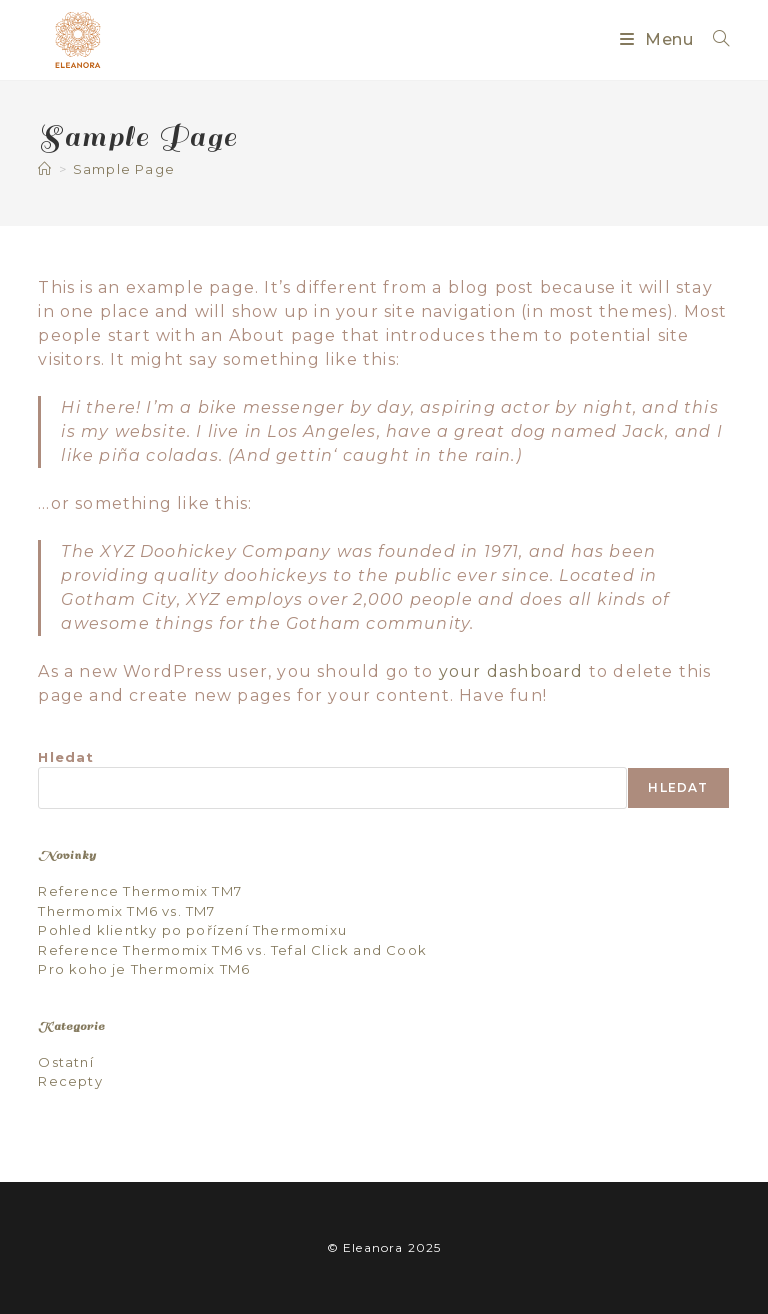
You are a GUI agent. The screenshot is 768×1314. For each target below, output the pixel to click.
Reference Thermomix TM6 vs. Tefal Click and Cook (232, 950)
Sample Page (124, 169)
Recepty (70, 1081)
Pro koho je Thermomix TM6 (144, 969)
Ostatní (65, 1062)
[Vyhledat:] (714, 39)
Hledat (66, 757)
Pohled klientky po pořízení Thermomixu (192, 930)
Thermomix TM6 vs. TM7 (126, 911)
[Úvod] (45, 169)
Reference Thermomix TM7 (140, 891)
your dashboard (511, 671)
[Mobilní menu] (659, 39)
